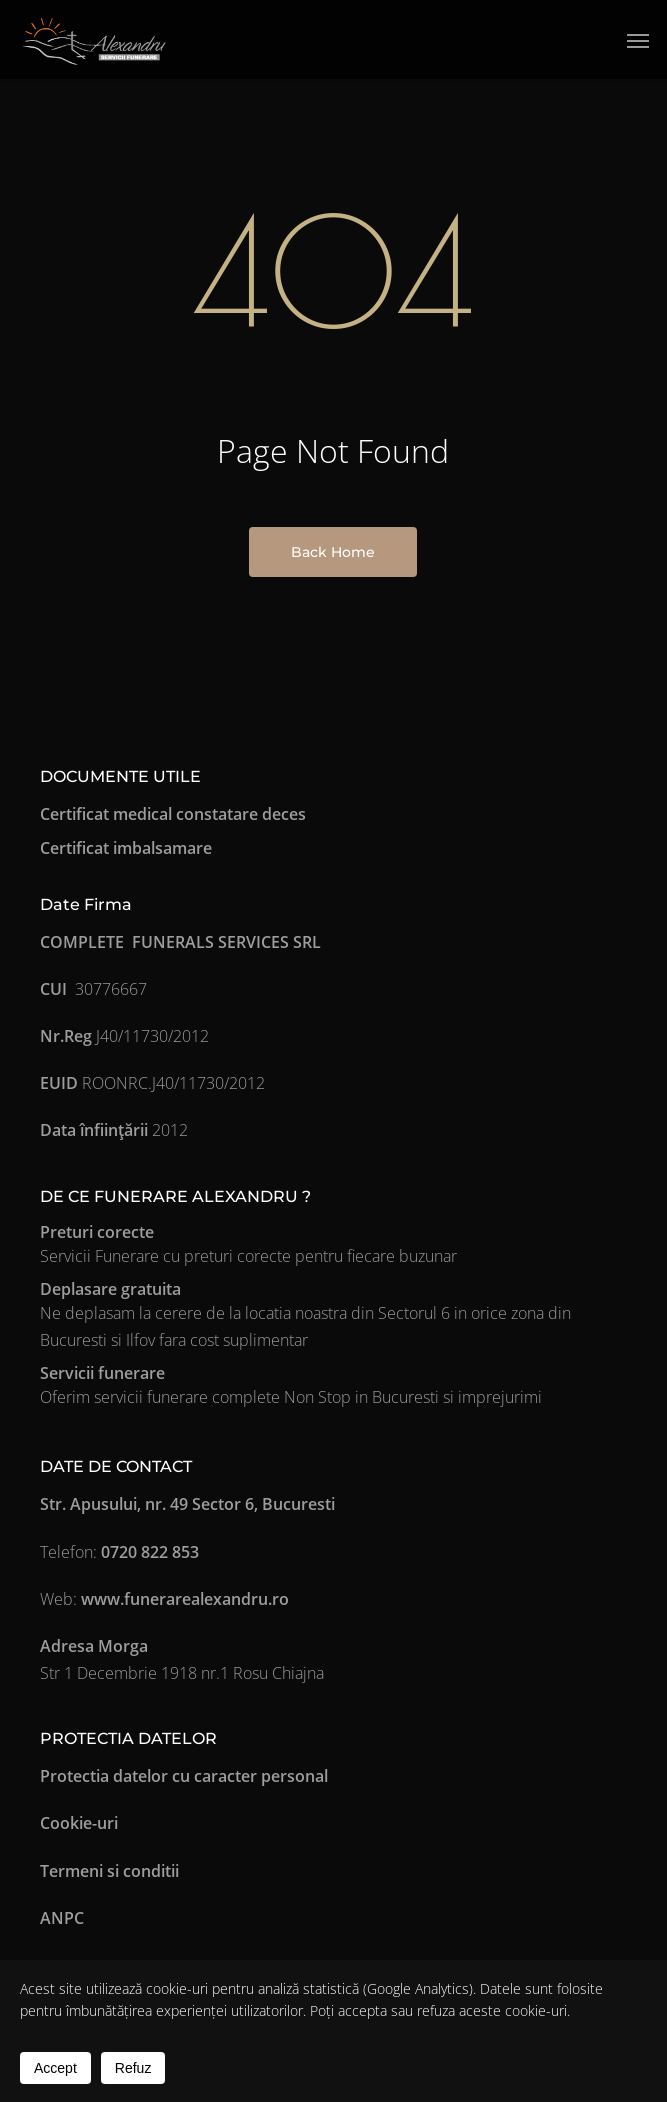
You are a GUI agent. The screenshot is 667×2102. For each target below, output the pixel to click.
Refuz (133, 2068)
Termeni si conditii (109, 1871)
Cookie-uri (79, 1823)
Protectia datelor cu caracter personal (184, 1776)
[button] (638, 40)
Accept (55, 2068)
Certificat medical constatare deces (173, 814)
